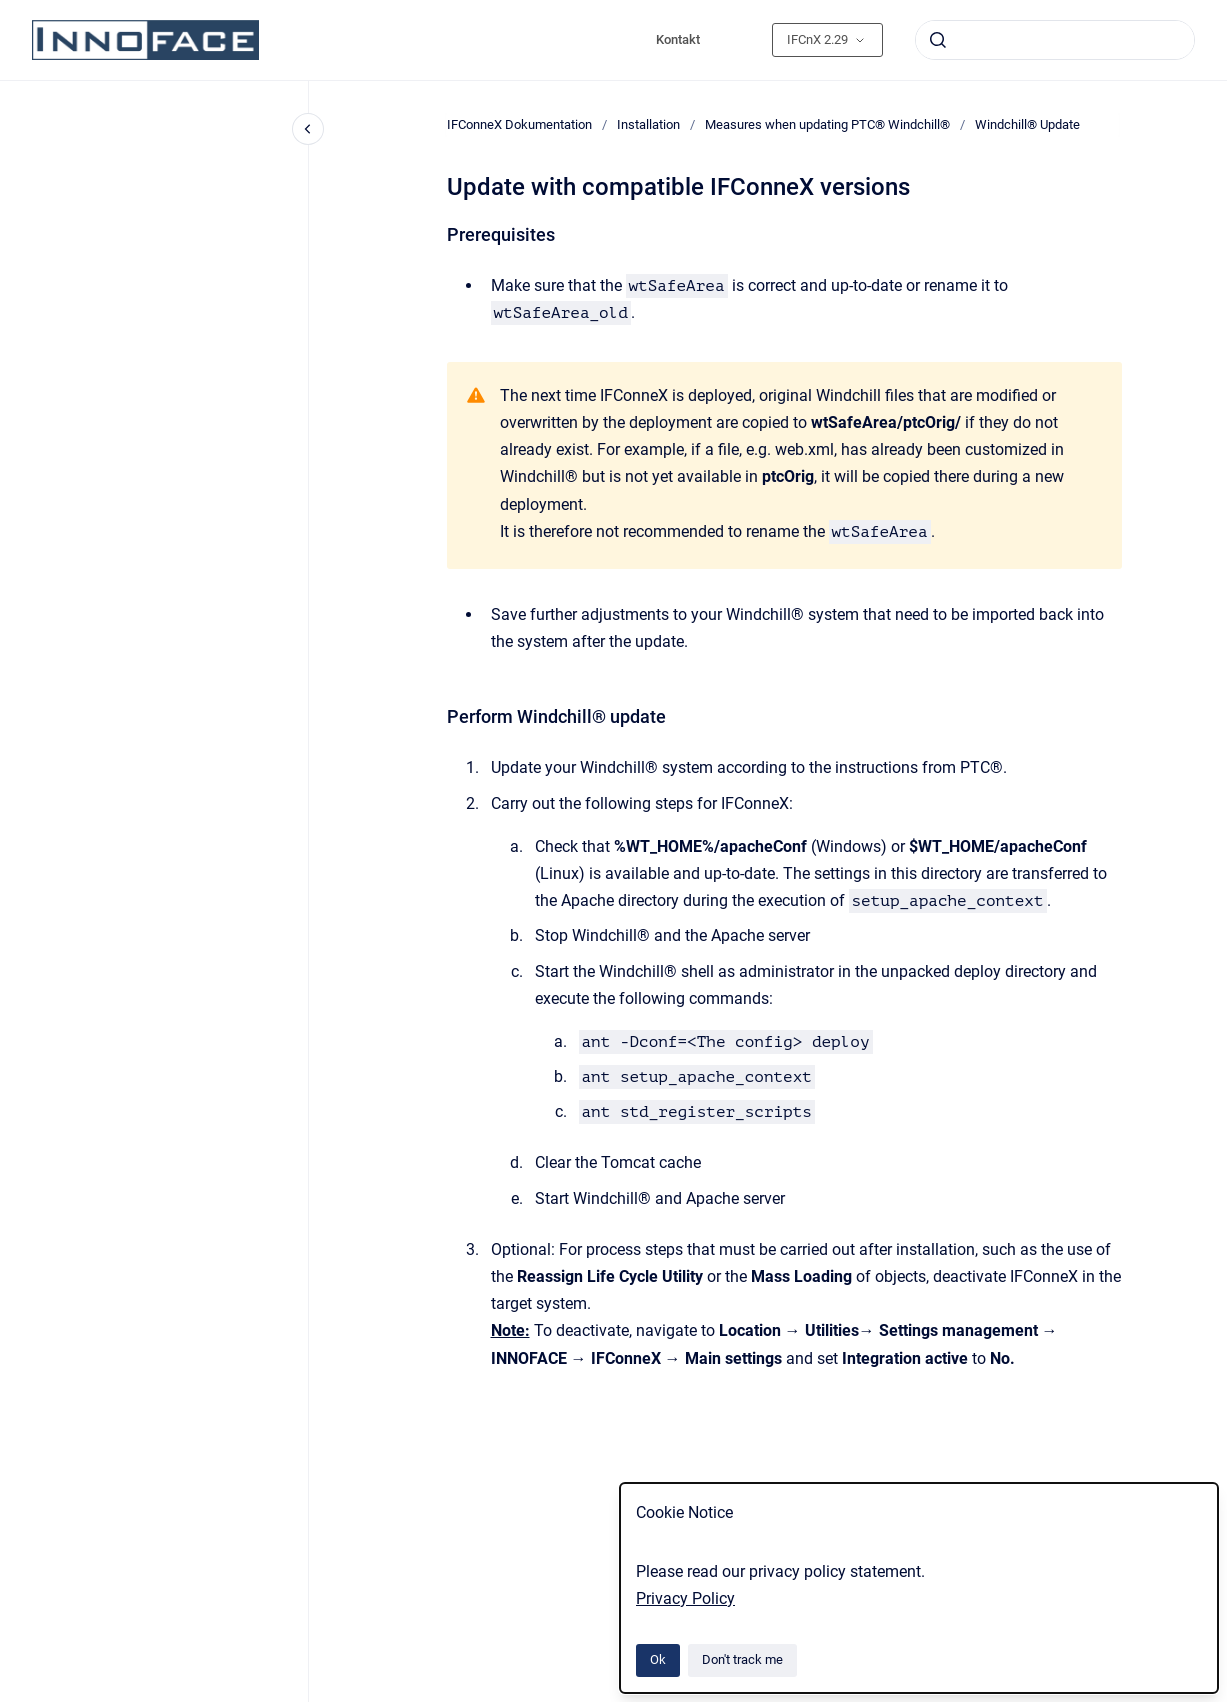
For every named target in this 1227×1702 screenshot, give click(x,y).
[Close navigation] (308, 129)
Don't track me (742, 1659)
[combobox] (1055, 40)
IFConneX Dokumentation (519, 124)
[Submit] (938, 40)
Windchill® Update (1027, 124)
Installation (648, 124)
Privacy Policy (685, 1598)
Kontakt (678, 39)
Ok (658, 1659)
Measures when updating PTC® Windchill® (827, 124)
